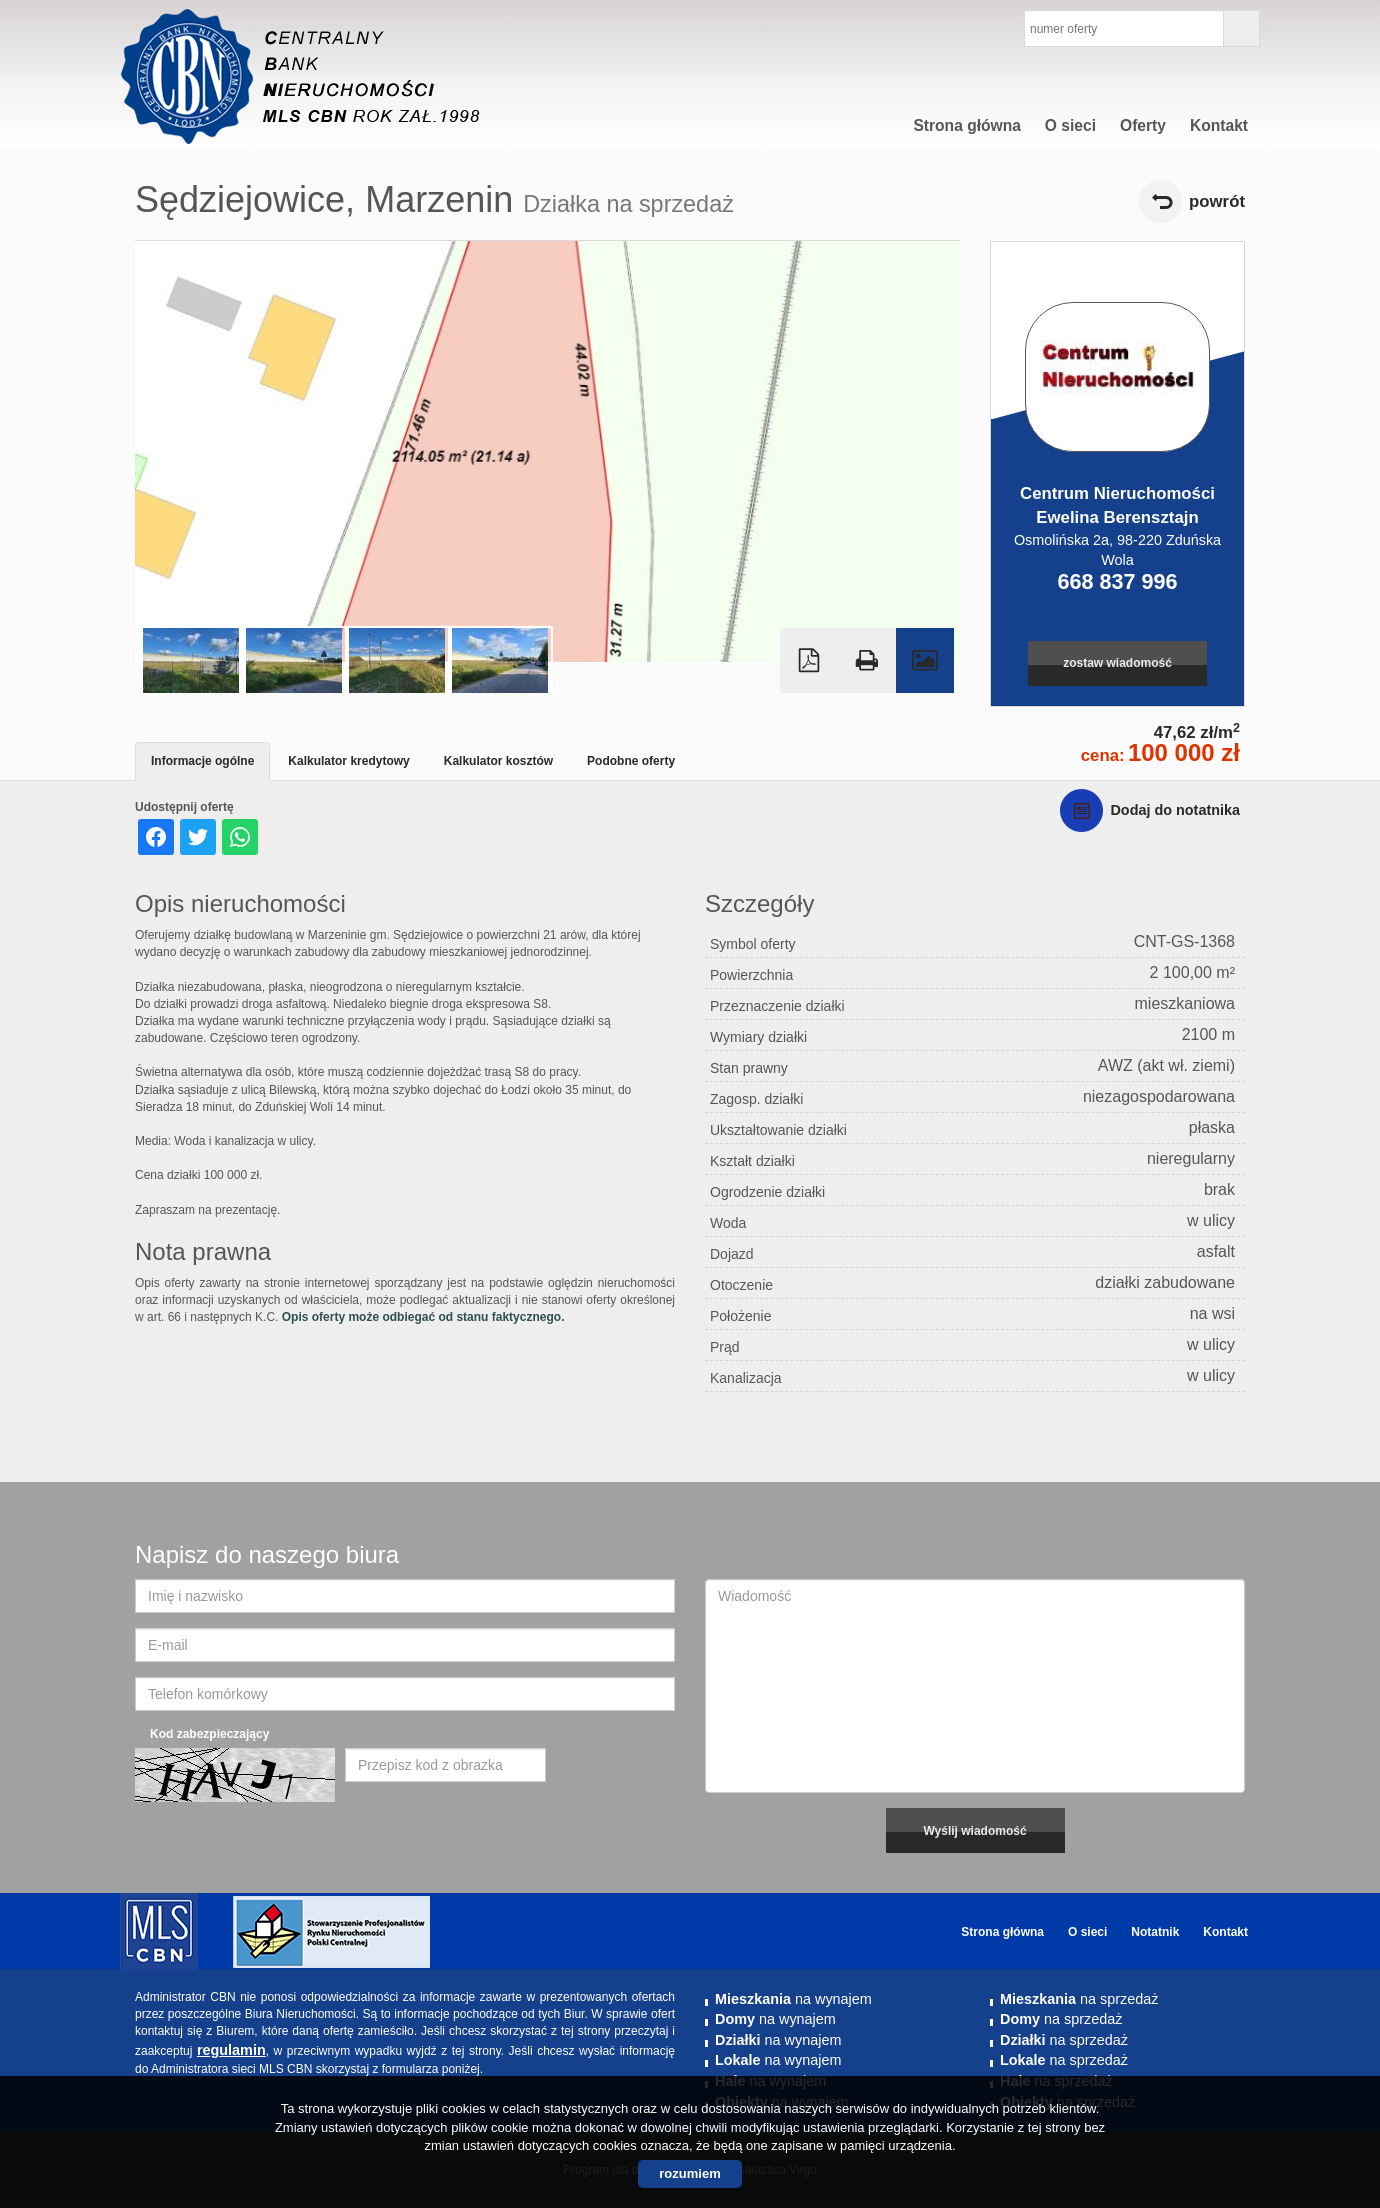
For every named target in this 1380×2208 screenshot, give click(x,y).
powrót (1217, 201)
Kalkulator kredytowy (348, 761)
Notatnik (1155, 1932)
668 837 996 (1117, 581)
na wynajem (793, 1999)
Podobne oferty (631, 761)
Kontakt (1219, 125)
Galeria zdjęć (925, 660)
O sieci (1070, 125)
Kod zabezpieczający (209, 1734)
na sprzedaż (1079, 1999)
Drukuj (867, 660)
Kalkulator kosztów (498, 761)
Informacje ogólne (202, 761)
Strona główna (966, 125)
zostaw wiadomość (1117, 663)
